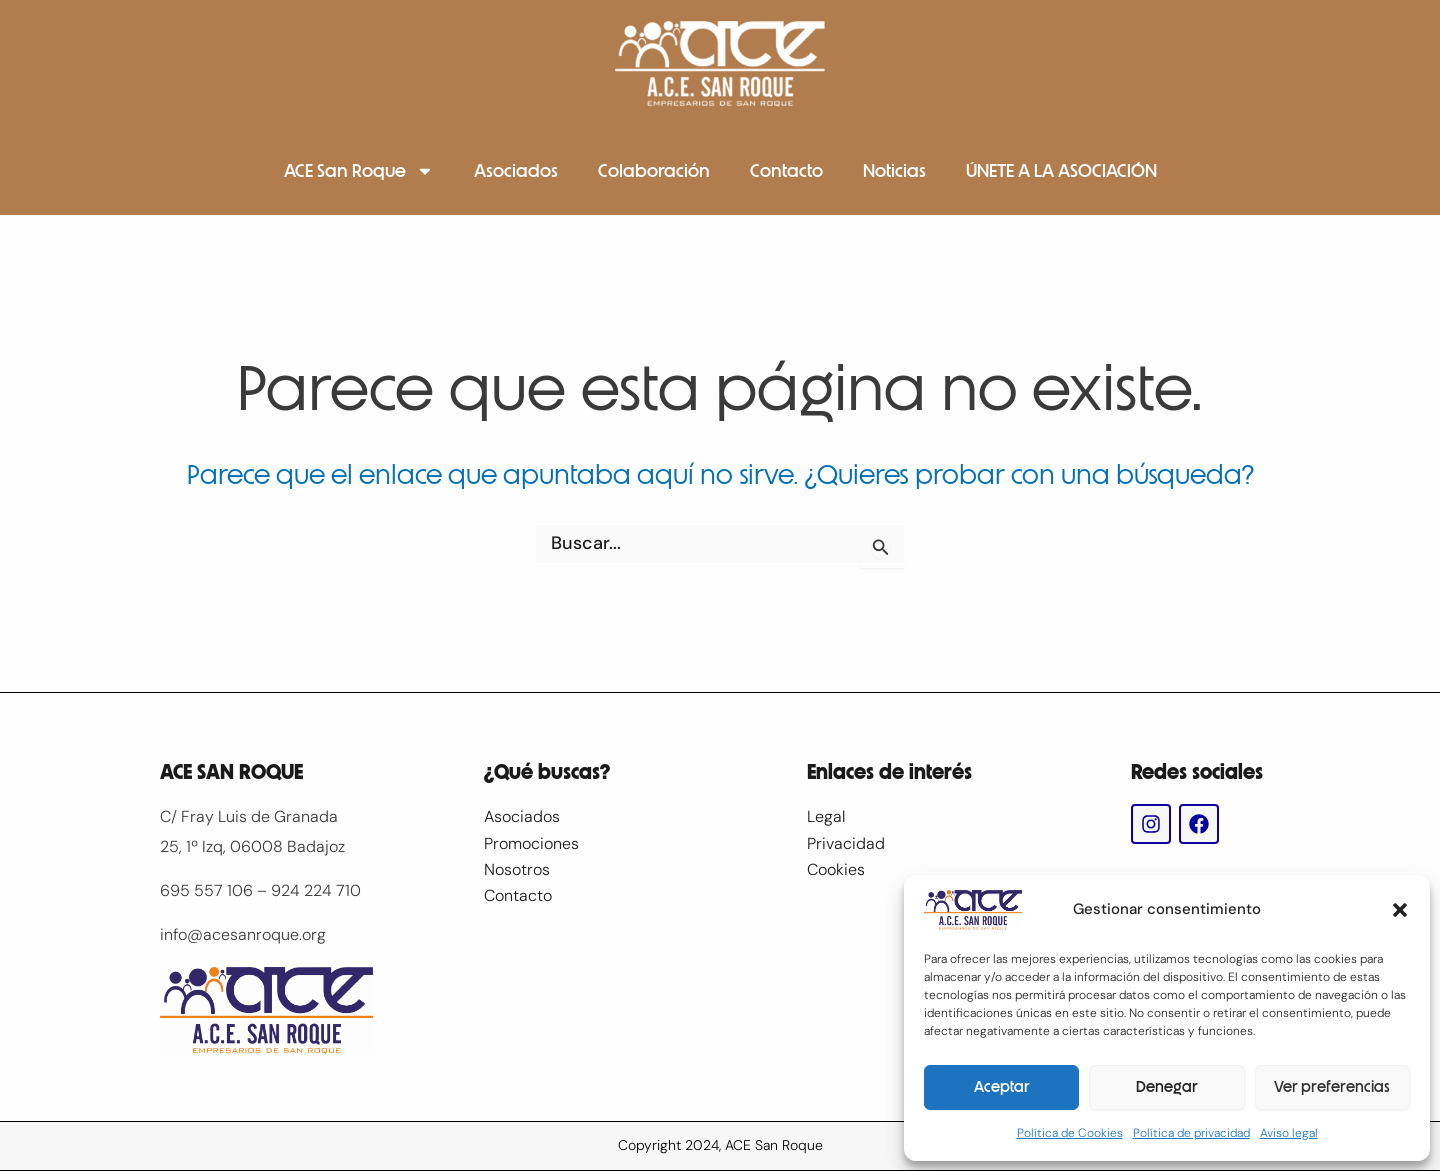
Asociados (516, 171)
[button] (1400, 910)
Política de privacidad (1191, 1133)
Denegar (1167, 1087)
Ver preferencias (1332, 1087)
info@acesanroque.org (243, 934)
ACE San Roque (359, 171)
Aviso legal (1289, 1133)
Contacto (786, 171)
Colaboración (654, 171)
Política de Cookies (1070, 1133)
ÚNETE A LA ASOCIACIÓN (1061, 171)
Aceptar (1002, 1087)
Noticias (894, 171)
